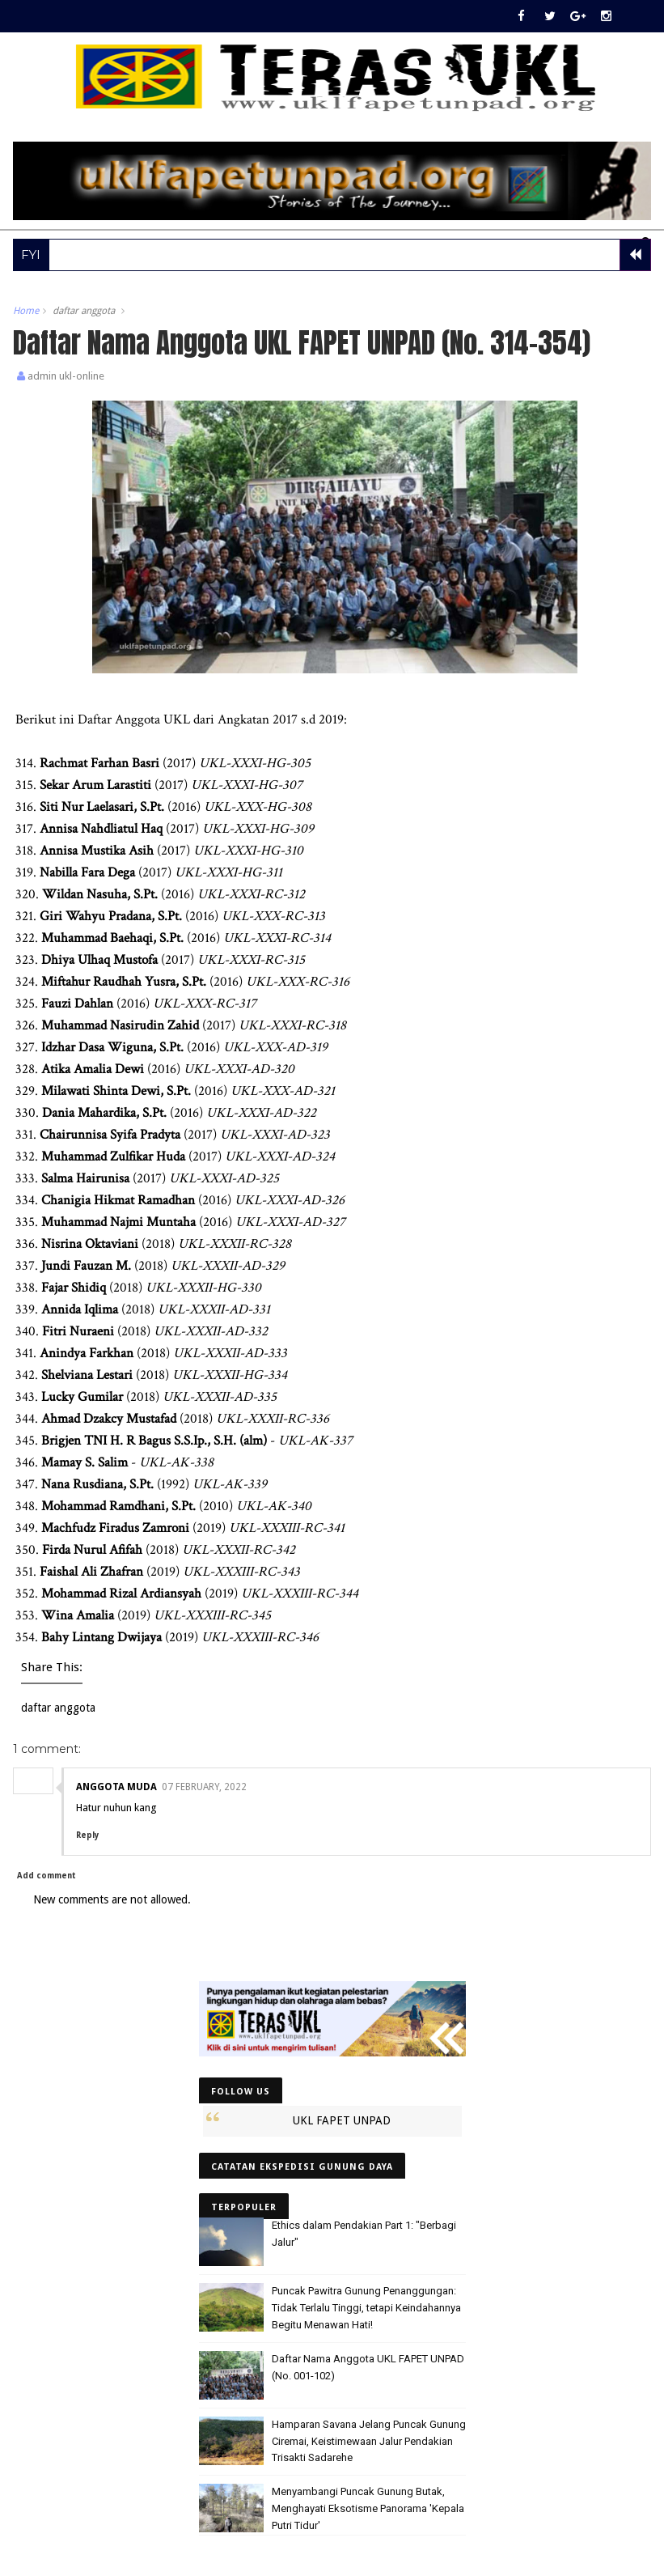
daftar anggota (84, 310)
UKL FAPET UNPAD (342, 2120)
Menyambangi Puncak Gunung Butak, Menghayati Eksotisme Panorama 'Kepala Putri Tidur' (368, 2508)
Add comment (46, 1875)
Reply (87, 1835)
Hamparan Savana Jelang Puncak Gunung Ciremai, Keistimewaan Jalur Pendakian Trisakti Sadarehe (369, 2441)
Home (26, 310)
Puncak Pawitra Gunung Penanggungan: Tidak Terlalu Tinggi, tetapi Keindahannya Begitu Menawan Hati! (366, 2308)
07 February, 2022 (204, 1787)
